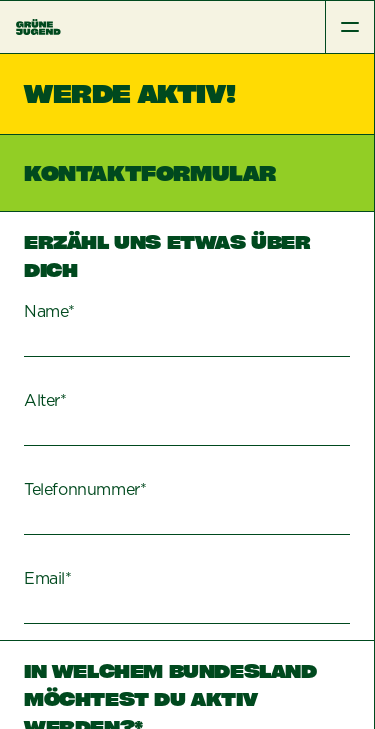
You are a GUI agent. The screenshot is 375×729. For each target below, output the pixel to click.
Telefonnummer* (85, 490)
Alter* (45, 401)
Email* (48, 579)
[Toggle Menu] (349, 27)
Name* (49, 312)
